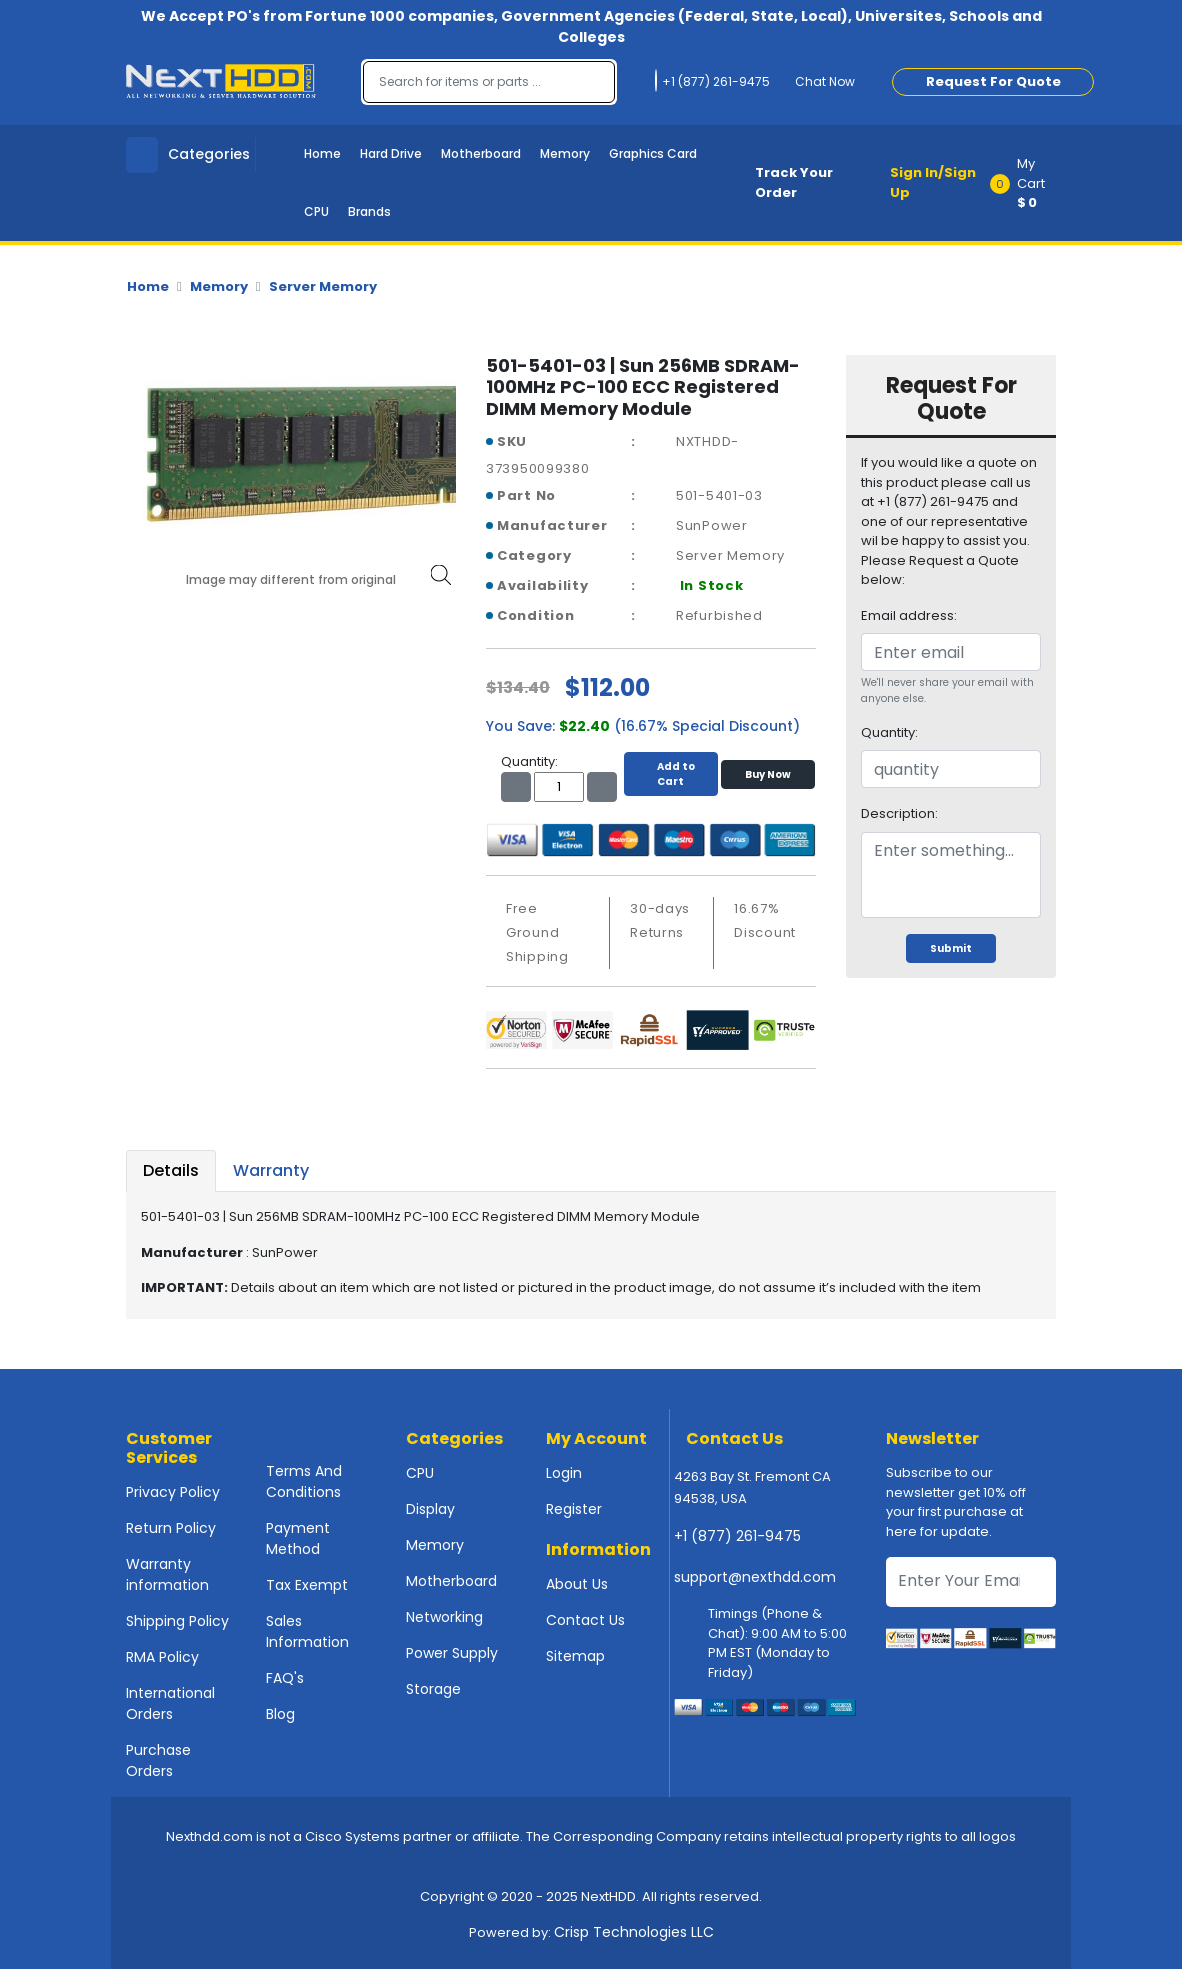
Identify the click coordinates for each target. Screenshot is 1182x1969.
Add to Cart (671, 774)
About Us (577, 1584)
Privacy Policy (173, 1492)
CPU (316, 211)
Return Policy (171, 1528)
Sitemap (575, 1656)
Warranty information (167, 1574)
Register (574, 1509)
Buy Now (768, 774)
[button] (1029, 183)
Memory (565, 153)
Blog (280, 1714)
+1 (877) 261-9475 (737, 1536)
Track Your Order (794, 182)
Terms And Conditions (304, 1481)
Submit (951, 948)
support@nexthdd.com (755, 1577)
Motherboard (481, 153)
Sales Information (307, 1631)
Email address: (909, 615)
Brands (369, 211)
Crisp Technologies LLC (634, 1932)
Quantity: (889, 732)
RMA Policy (162, 1657)
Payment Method (298, 1538)
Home (322, 153)
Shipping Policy (177, 1621)
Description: (899, 813)
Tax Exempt (307, 1585)
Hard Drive (391, 153)
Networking (444, 1617)
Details (171, 1170)
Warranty (271, 1170)
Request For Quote (993, 81)
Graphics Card (653, 153)
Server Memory (323, 286)
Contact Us (585, 1620)
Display (430, 1509)
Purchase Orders (158, 1760)
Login (564, 1473)
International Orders (170, 1703)
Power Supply (452, 1653)
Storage (433, 1689)
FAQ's (285, 1678)
